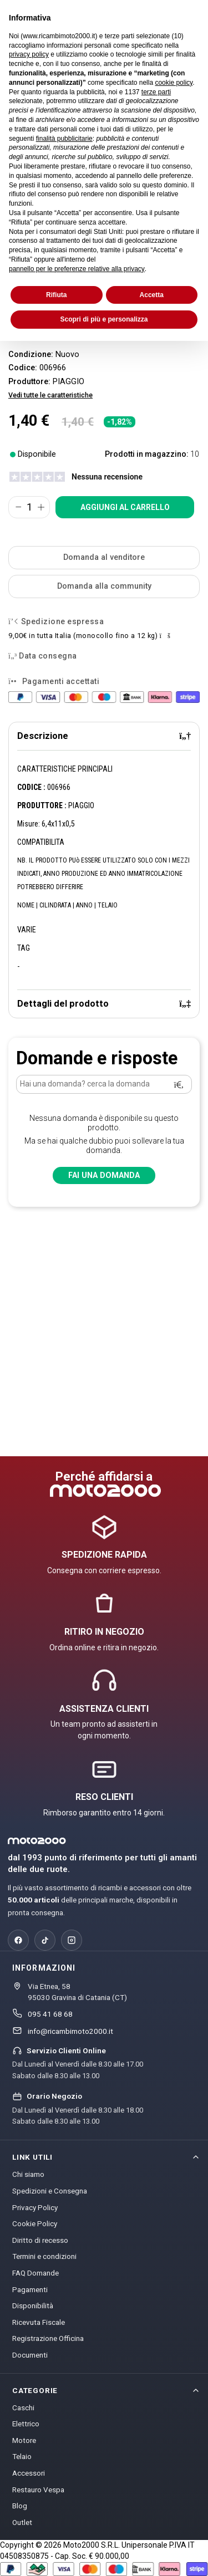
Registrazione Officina (48, 2338)
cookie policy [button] (173, 82)
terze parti (156, 92)
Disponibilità (32, 2305)
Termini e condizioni (44, 2256)
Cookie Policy (34, 2223)
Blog (19, 2505)
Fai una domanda (104, 1175)
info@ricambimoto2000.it (70, 2031)
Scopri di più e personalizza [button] (104, 319)
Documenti (30, 2354)
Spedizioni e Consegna (49, 2190)
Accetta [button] (152, 295)
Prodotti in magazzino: (147, 454)
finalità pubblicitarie (64, 138)
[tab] (104, 736)
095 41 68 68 (50, 2013)
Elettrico (25, 2423)
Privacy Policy (35, 2207)
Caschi (23, 2407)
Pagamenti (30, 2289)
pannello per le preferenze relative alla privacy (77, 269)
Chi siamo (28, 2174)
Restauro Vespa (38, 2489)
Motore (24, 2440)
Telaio (22, 2456)
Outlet (22, 2522)
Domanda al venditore (104, 557)
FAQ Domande (35, 2272)
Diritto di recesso (40, 2240)
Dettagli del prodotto (104, 1004)
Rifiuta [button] (56, 295)
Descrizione (104, 736)
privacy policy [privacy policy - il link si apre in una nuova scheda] (29, 54)
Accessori (28, 2472)
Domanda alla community (104, 586)
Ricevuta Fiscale (38, 2322)
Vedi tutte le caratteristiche (50, 395)
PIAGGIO (68, 381)
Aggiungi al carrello (125, 507)
